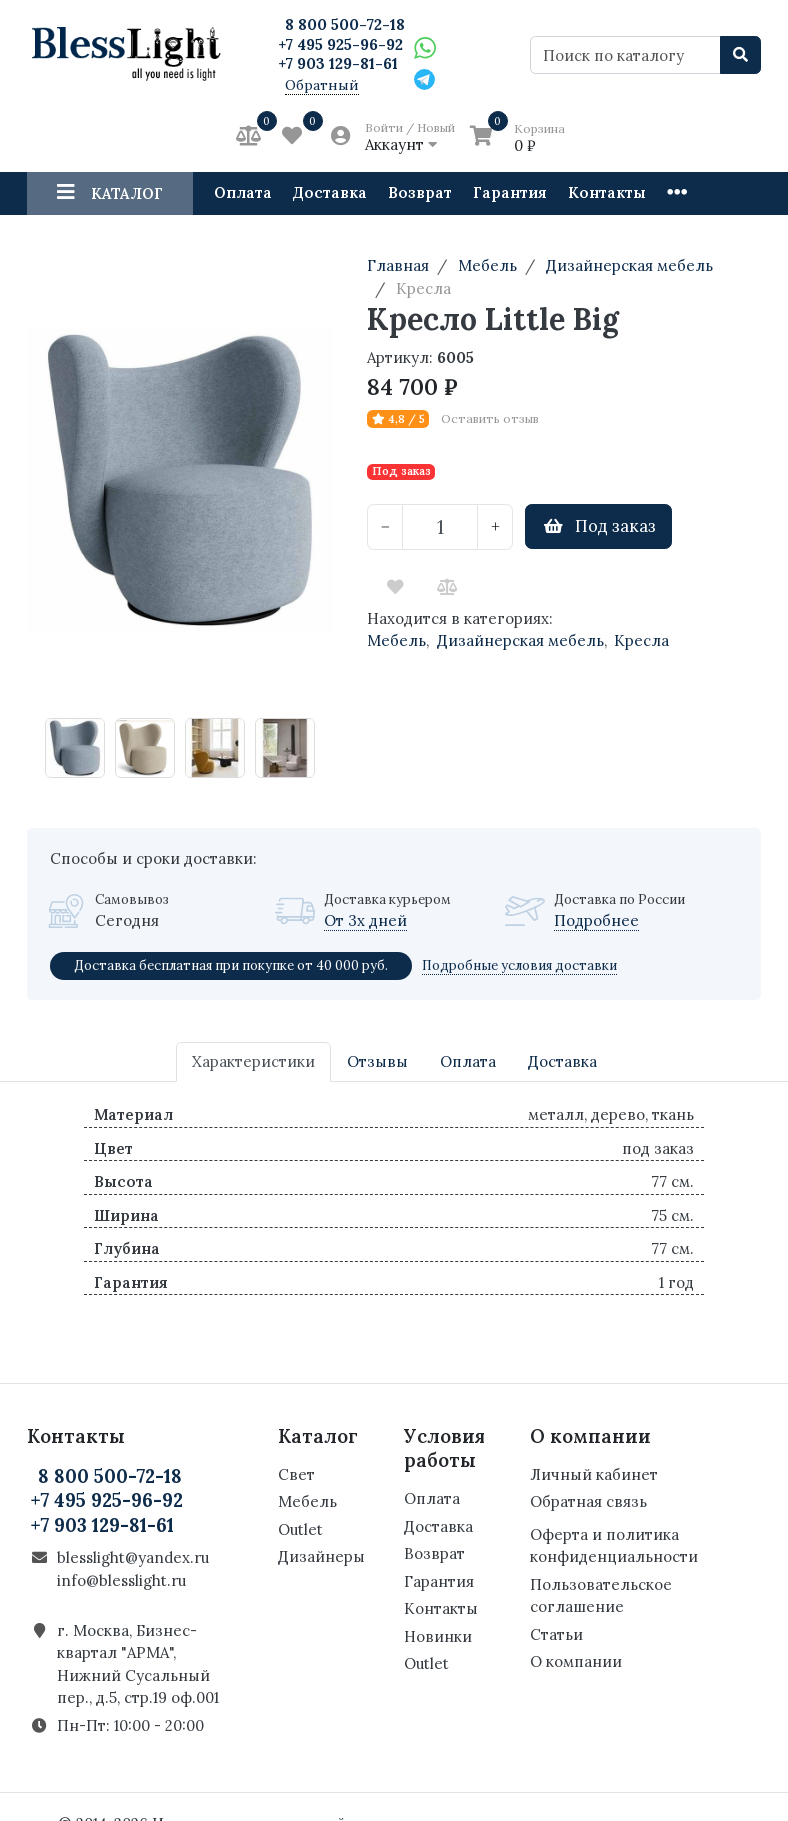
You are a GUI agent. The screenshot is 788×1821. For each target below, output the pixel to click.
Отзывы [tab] (377, 1061)
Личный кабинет (594, 1474)
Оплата (243, 192)
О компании (576, 1661)
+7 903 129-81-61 (338, 63)
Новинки (438, 1636)
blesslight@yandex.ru (133, 1557)
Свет (296, 1474)
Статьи (556, 1634)
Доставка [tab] (562, 1061)
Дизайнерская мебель (520, 640)
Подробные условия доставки (519, 965)
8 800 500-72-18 (345, 24)
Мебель (396, 640)
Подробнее (596, 920)
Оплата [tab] (468, 1061)
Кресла (641, 640)
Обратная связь (588, 1501)
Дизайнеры (321, 1556)
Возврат (420, 192)
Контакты (607, 192)
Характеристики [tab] (253, 1061)
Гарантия (510, 192)
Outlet (300, 1529)
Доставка (330, 192)
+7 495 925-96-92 (340, 44)
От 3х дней (365, 920)
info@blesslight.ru (121, 1580)
